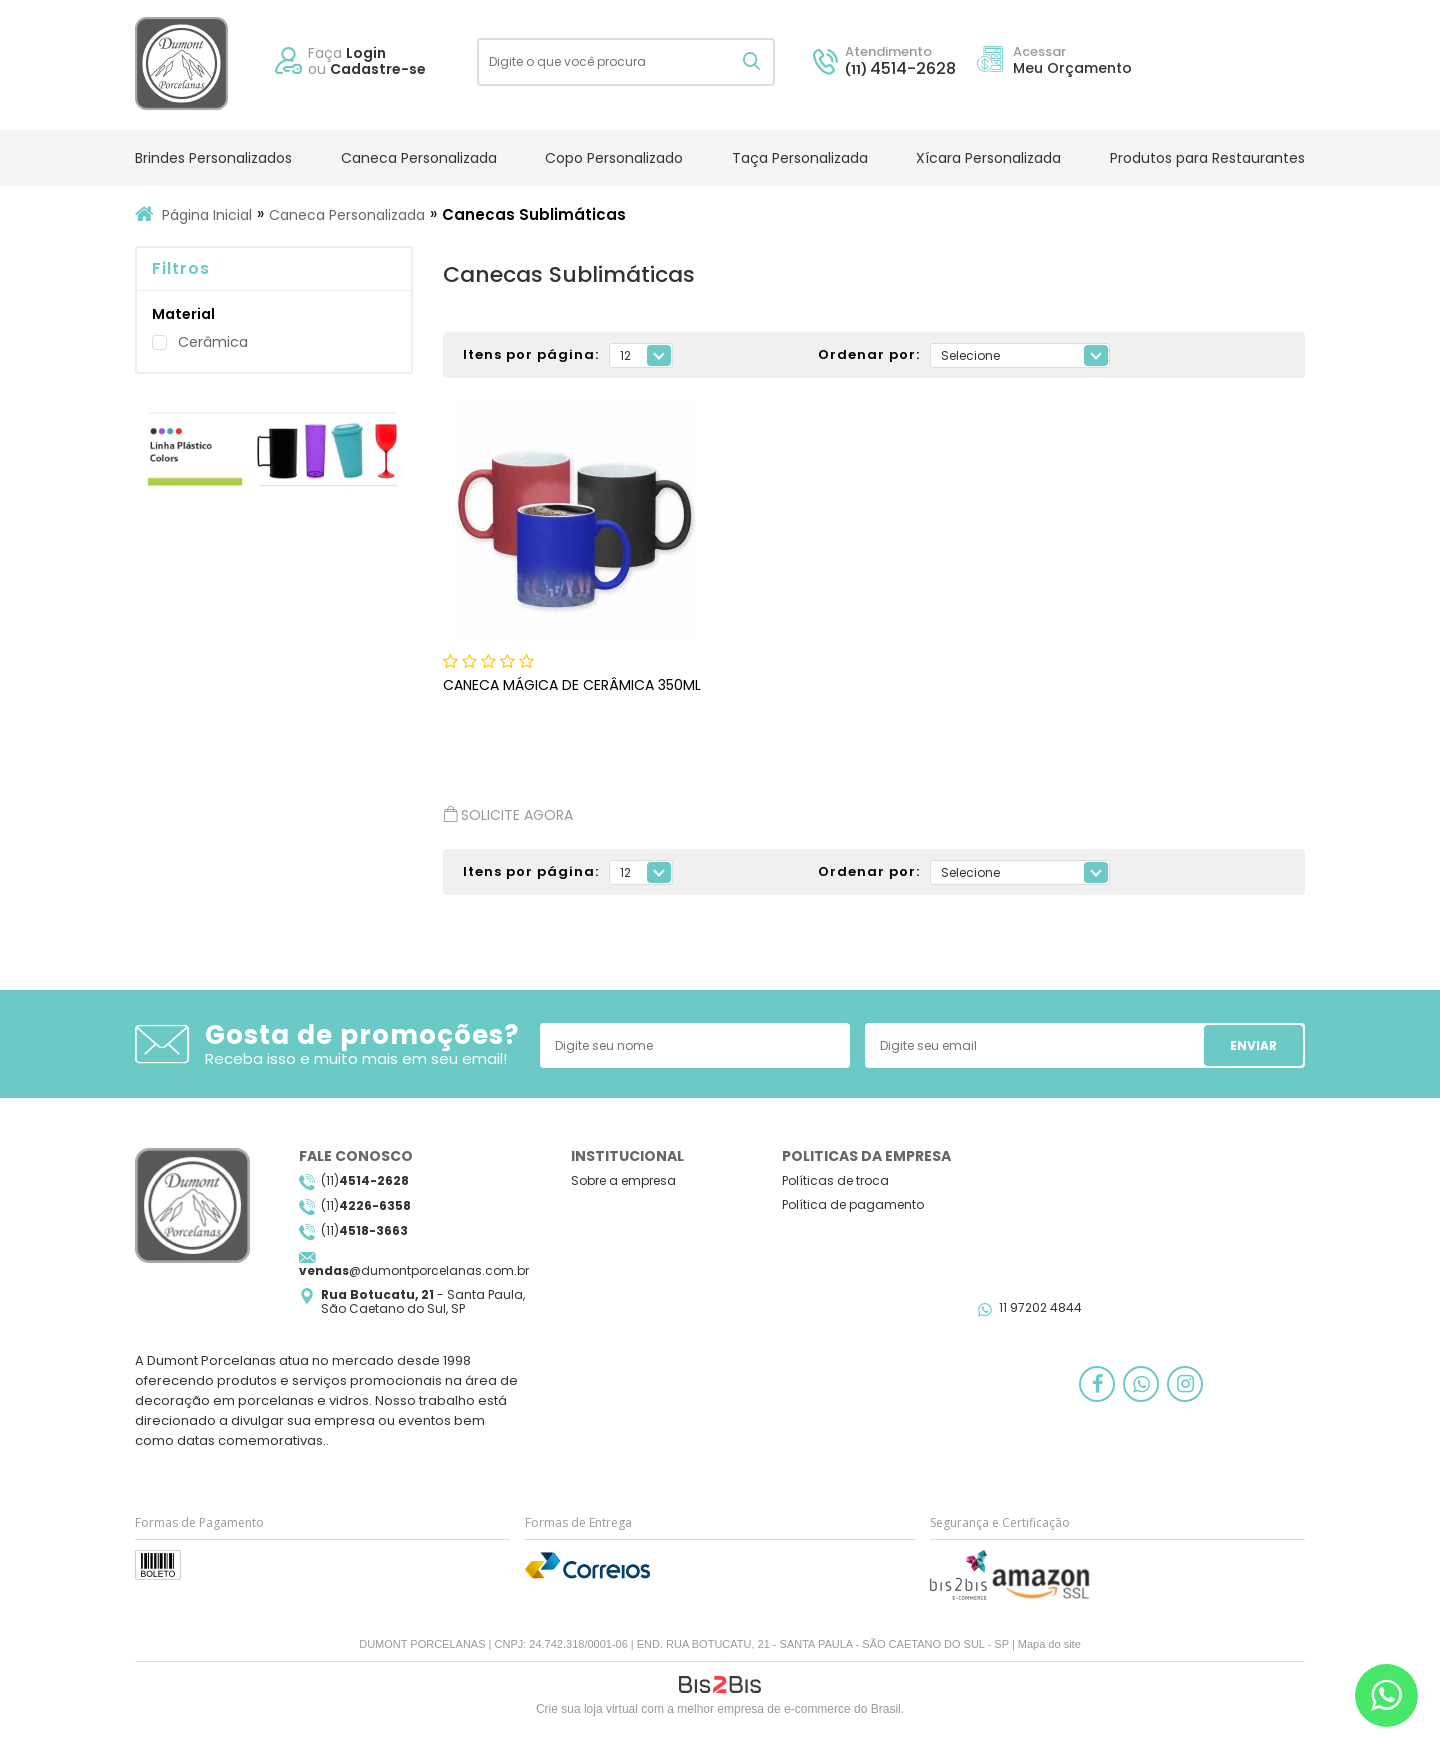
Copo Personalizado (614, 158)
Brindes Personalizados (213, 158)
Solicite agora (508, 814)
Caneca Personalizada (419, 158)
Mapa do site (1049, 1644)
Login (366, 53)
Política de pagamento (853, 1204)
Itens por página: (531, 355)
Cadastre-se (378, 69)
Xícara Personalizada (988, 158)
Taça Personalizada (800, 158)
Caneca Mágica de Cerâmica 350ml (572, 685)
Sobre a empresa (623, 1180)
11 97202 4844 (1040, 1307)
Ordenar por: (869, 355)
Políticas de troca (835, 1180)
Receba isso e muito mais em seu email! (356, 1058)
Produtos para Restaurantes (1207, 158)
